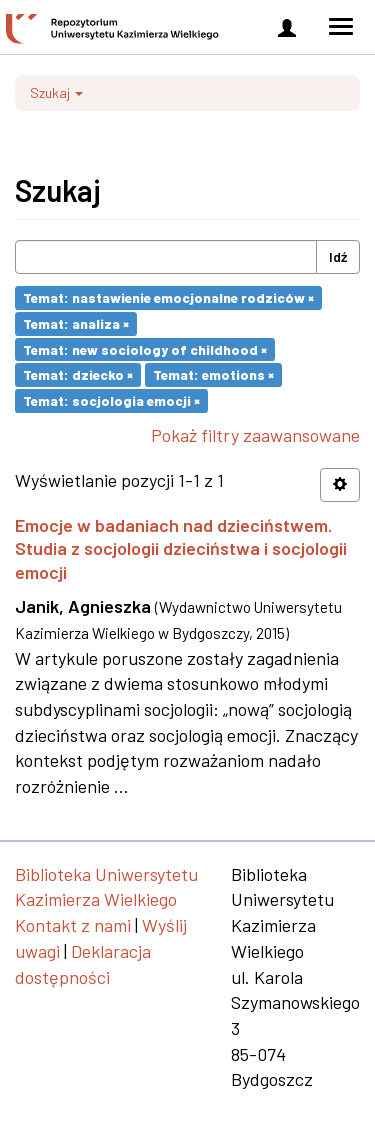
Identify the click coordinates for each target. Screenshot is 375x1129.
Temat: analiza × (76, 323)
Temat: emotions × (213, 374)
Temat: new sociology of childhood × (145, 348)
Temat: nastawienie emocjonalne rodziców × (168, 297)
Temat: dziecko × (78, 374)
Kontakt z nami (73, 925)
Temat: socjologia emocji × (111, 400)
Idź (338, 256)
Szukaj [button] (56, 92)
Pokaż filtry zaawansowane (255, 435)
